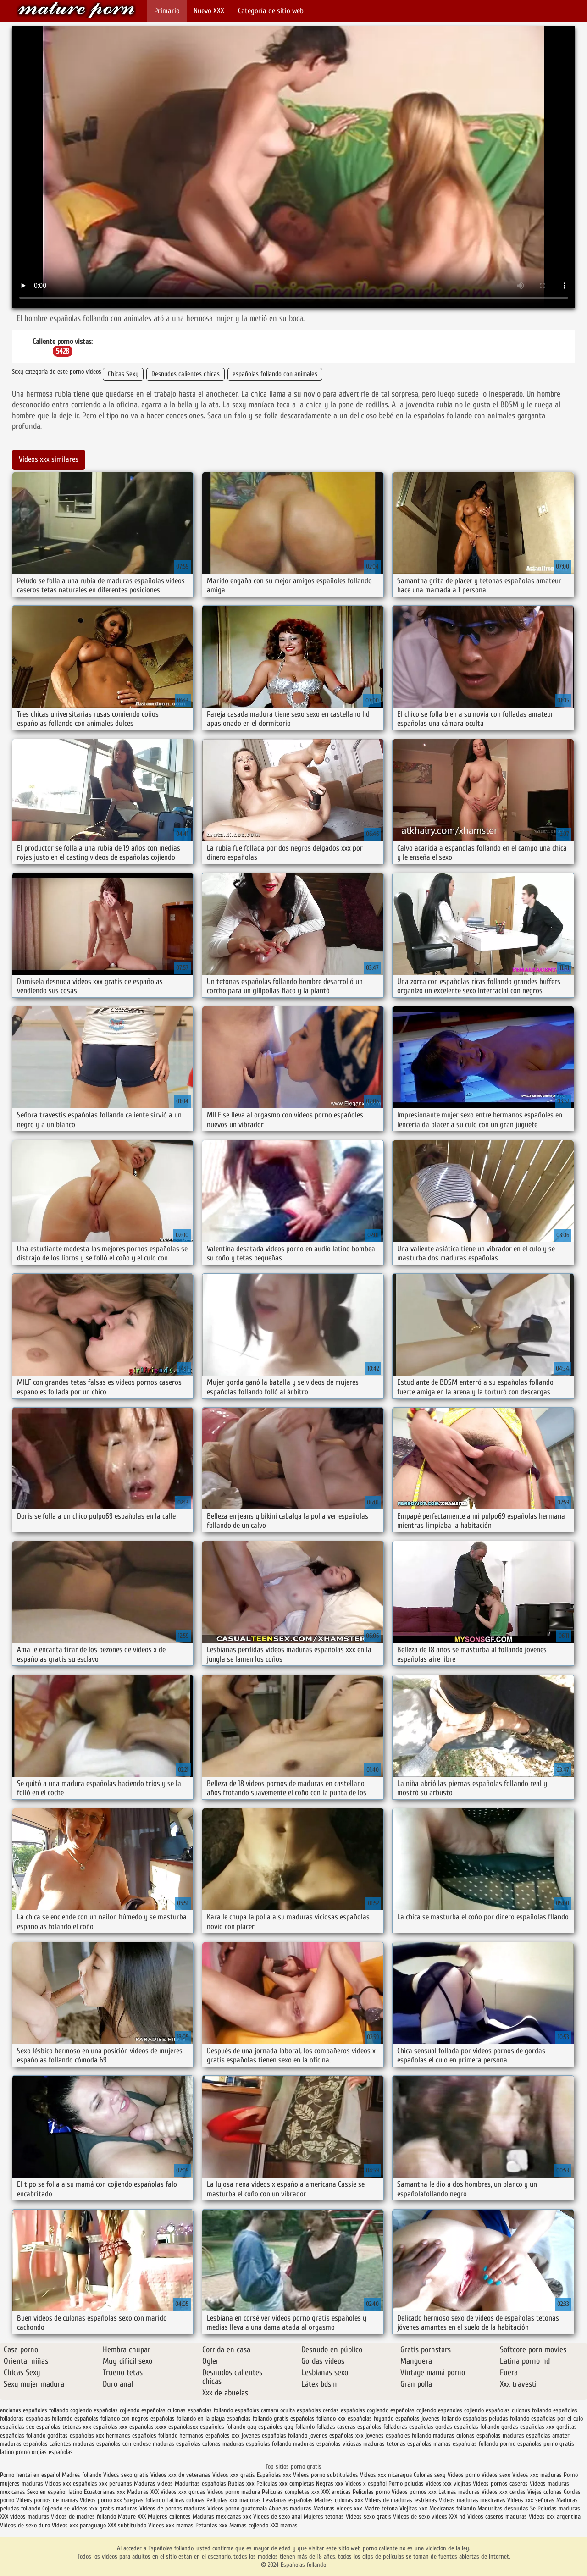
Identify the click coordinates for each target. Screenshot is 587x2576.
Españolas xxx (274, 2475)
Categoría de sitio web (271, 10)
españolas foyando (370, 2418)
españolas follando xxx (318, 2418)
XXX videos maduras (25, 2517)
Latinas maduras (459, 2492)
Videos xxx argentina (555, 2517)
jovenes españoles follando (398, 2435)
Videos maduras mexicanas (473, 2500)
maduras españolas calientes (35, 2444)
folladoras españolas (408, 2427)
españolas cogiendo (364, 2410)
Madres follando (82, 2475)
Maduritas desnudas (502, 2508)
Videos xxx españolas (71, 2484)
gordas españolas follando (467, 2427)
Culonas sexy (430, 2475)
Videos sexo (496, 2475)
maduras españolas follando (256, 2444)
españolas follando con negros (111, 2418)
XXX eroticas (336, 2492)
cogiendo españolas (94, 2410)
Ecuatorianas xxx (104, 2492)
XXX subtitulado (128, 2525)
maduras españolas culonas (187, 2444)
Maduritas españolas (200, 2484)
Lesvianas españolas (289, 2500)
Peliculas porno (372, 2492)
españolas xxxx (147, 2427)
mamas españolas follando (465, 2444)
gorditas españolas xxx (75, 2435)
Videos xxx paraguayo (80, 2525)
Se (533, 2508)
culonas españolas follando (200, 2410)
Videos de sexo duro (26, 2525)
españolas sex (17, 2427)
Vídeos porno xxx (102, 2500)
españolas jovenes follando (428, 2418)
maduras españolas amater (536, 2435)
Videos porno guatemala (237, 2508)
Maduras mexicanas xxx (222, 2517)
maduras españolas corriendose (112, 2444)
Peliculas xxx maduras (234, 2500)
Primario (167, 10)
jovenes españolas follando (274, 2435)
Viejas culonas (544, 2492)
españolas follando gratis (257, 2418)
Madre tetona (381, 2508)
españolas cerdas (318, 2410)
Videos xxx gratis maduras (105, 2508)
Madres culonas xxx (339, 2500)
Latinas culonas (185, 2500)
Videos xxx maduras (538, 2475)
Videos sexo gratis (126, 2475)
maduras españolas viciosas (327, 2444)
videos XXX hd (448, 2517)
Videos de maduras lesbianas (402, 2500)
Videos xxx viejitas (448, 2484)
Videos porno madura (233, 2492)
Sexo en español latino (54, 2492)
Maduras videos (153, 2484)
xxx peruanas (115, 2484)
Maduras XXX (143, 2492)
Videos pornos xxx (414, 2492)
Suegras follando (145, 2500)
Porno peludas (406, 2484)
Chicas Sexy (123, 374)
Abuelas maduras (291, 2508)
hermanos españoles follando (141, 2435)
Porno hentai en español (30, 2475)
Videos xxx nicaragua (386, 2475)
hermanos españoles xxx (209, 2435)
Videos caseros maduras (497, 2517)
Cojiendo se (56, 2508)
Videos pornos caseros (500, 2484)
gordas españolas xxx (527, 2427)
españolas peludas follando (496, 2418)
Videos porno (464, 2475)
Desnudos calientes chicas (185, 374)
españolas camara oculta (265, 2410)
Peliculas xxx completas (285, 2484)
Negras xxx (330, 2484)
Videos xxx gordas (184, 2492)
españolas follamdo (49, 2418)
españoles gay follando (286, 2427)
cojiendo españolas (143, 2410)
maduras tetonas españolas (397, 2444)
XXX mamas (284, 2525)
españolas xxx (110, 2427)
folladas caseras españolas (349, 2427)
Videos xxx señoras (531, 2500)
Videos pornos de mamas (47, 2500)
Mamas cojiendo (248, 2525)
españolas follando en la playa (187, 2418)
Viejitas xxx (413, 2508)
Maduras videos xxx (337, 2508)
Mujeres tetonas (324, 2517)
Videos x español (366, 2484)
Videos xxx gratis (233, 2475)
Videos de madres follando (84, 2517)
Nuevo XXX (209, 10)
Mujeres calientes (169, 2517)
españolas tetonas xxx (63, 2427)
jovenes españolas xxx (336, 2435)
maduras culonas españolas (467, 2435)
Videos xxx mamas (171, 2525)
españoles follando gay (228, 2427)
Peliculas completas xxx (291, 2492)
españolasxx (183, 2427)
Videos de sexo (411, 2517)
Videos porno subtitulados (325, 2475)
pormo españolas (521, 2444)
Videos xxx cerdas (504, 2492)
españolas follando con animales (275, 374)
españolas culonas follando (518, 2410)
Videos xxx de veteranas (180, 2475)
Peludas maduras (558, 2508)
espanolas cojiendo (461, 2410)
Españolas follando (76, 10)
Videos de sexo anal (277, 2517)
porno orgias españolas (44, 2452)
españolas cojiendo (413, 2410)
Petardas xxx (212, 2525)
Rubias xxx (242, 2484)
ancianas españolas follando (34, 2410)
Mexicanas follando (452, 2508)
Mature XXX (132, 2517)
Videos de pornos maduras (172, 2508)
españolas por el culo (557, 2418)
